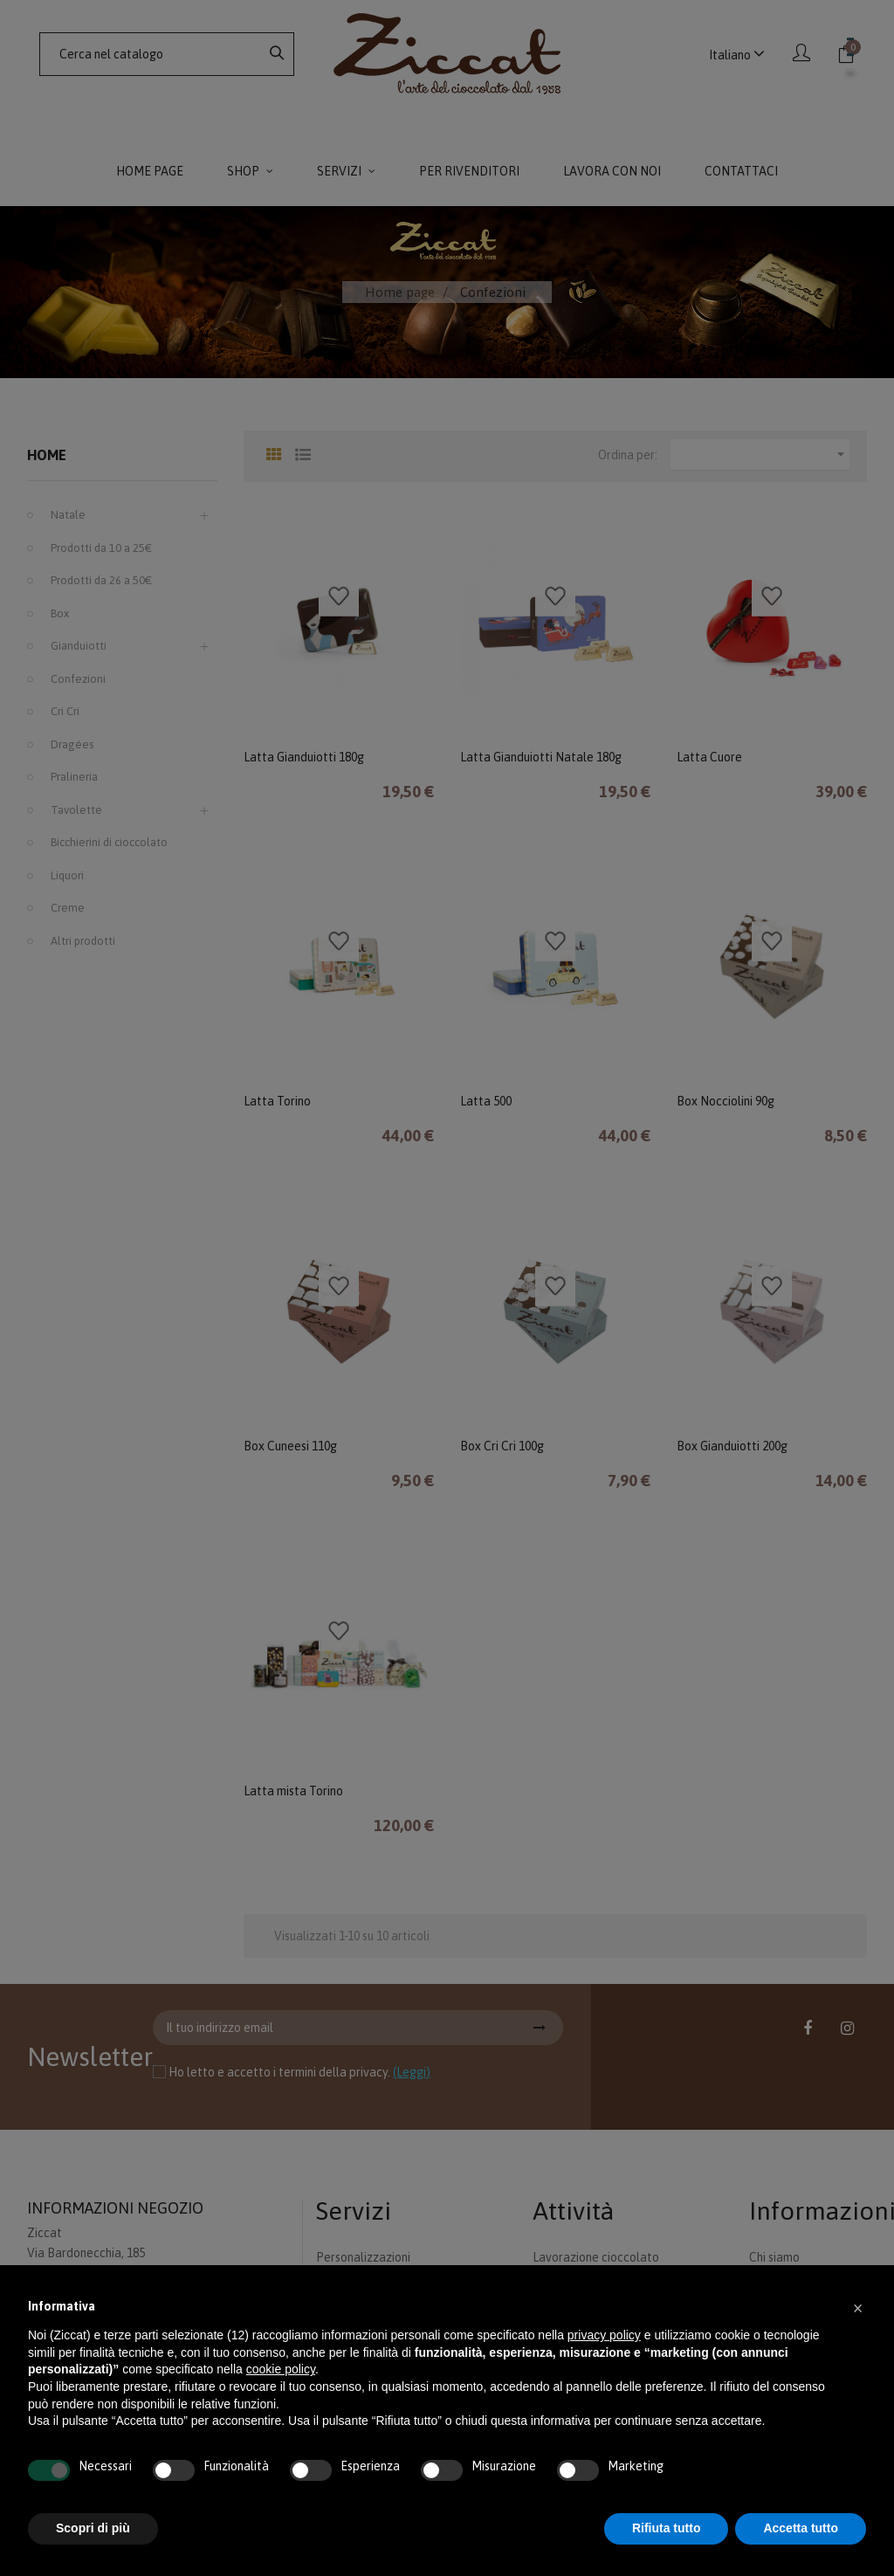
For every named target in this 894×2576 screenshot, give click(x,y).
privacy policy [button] (604, 2335)
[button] (857, 2307)
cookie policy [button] (280, 2369)
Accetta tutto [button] (800, 2528)
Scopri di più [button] (93, 2528)
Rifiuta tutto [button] (666, 2528)
